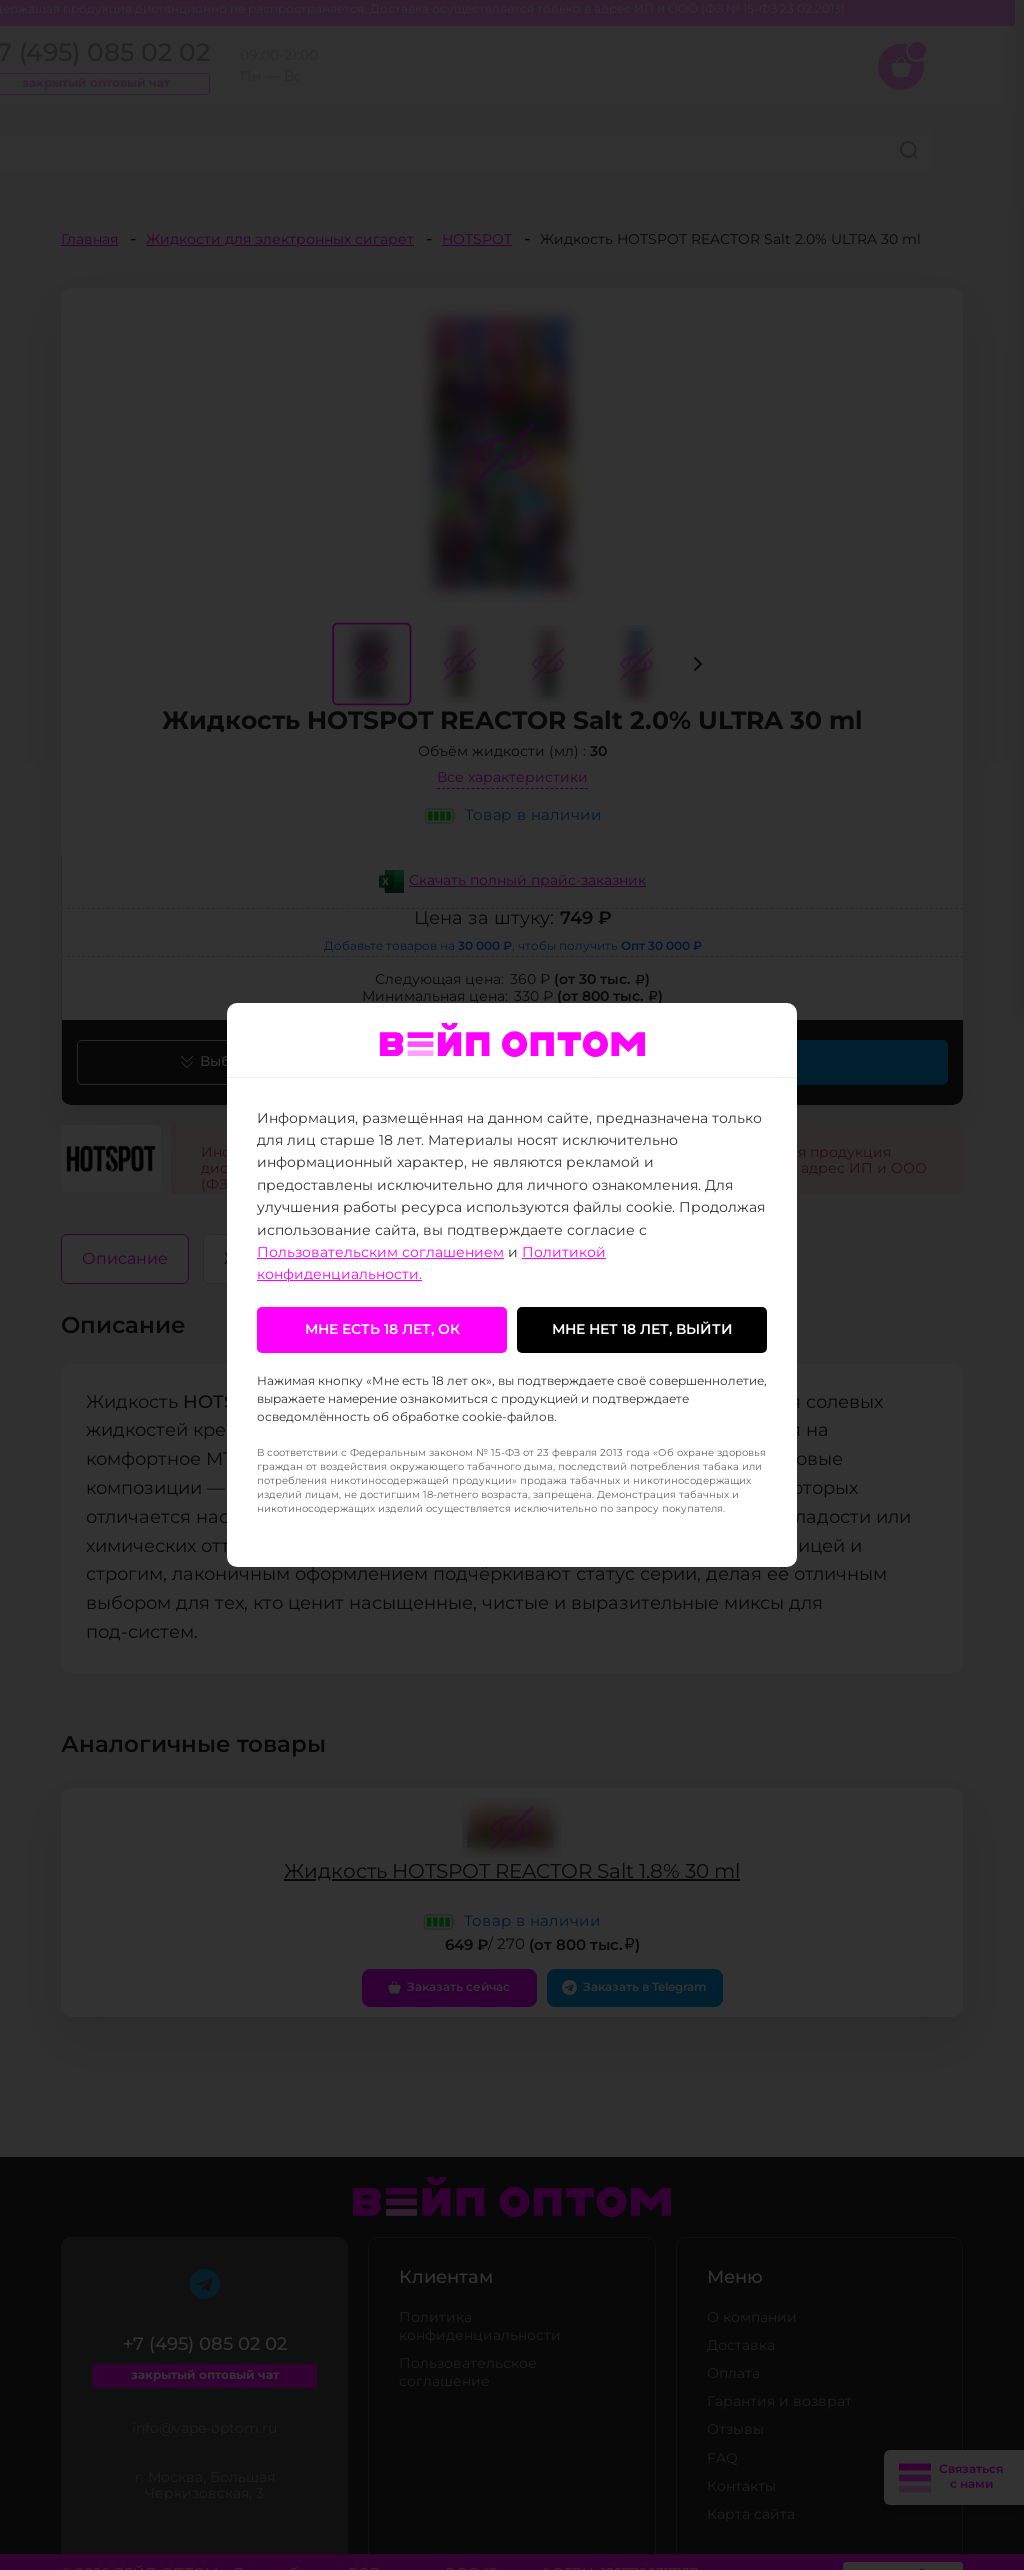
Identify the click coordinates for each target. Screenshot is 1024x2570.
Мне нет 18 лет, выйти (642, 1330)
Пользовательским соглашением (380, 1253)
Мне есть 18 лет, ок (382, 1330)
